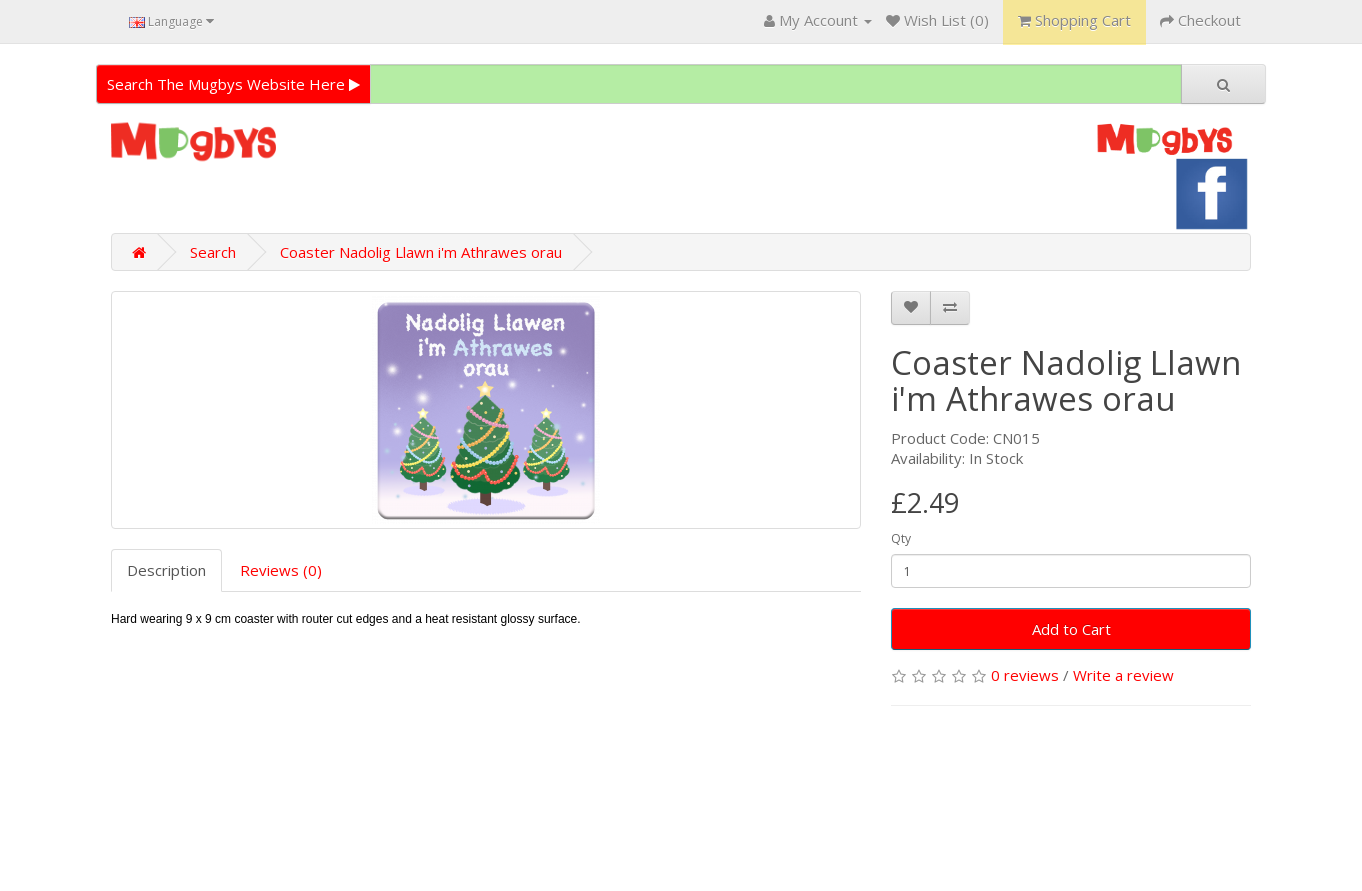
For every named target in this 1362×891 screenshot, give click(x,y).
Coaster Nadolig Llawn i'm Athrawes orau (421, 252)
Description (166, 570)
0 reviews (1025, 675)
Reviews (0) (281, 570)
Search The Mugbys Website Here (233, 84)
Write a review (1123, 675)
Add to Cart (1071, 629)
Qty (901, 538)
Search (213, 252)
